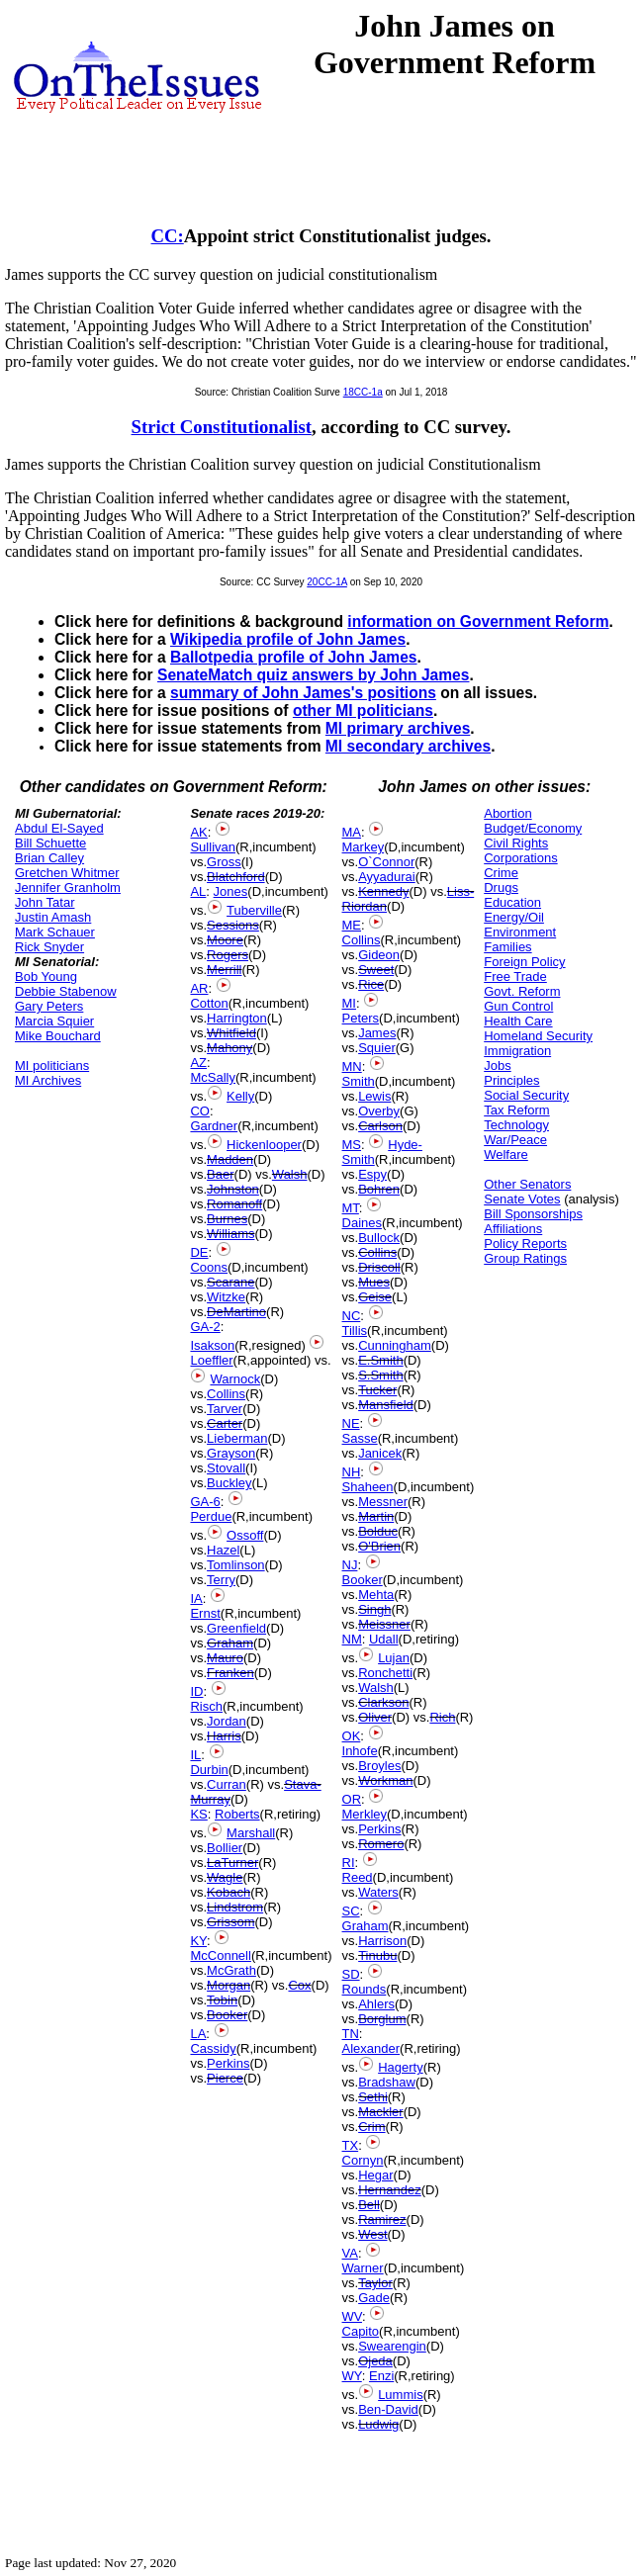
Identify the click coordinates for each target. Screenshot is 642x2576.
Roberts (237, 1814)
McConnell (220, 1955)
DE (199, 1252)
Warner (363, 2268)
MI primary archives (397, 728)
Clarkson (383, 1702)
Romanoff (234, 1204)
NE (351, 1423)
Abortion (507, 813)
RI (348, 1862)
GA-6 (205, 1501)
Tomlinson (236, 1564)
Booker (227, 2014)
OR (352, 1799)
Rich (442, 1717)
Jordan (226, 1721)
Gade (374, 2297)
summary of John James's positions (303, 692)
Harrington (237, 1018)
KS (198, 1814)
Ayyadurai (386, 876)
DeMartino (236, 1311)
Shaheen (368, 1486)
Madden (230, 1159)
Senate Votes (522, 1199)
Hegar (375, 2175)
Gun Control (518, 1006)
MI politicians (52, 1065)
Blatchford (236, 876)
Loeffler (211, 1360)
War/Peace (515, 1139)
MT (350, 1207)
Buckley (229, 1482)
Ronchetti (385, 1672)
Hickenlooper (264, 1144)
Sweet (376, 969)
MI (349, 1003)
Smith (358, 1081)
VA (350, 2253)
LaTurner (232, 1862)
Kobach (228, 1892)
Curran (226, 1784)
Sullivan (212, 847)
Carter (224, 1423)
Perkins (228, 2063)
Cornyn (363, 2160)
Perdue (210, 1516)
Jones (231, 891)
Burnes (227, 1218)
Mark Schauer (55, 932)
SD (351, 1974)
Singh (374, 1609)
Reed (357, 1877)
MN (352, 1066)
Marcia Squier (54, 1021)
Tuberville (254, 910)
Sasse (360, 1438)
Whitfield (231, 1032)
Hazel (223, 1550)
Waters (378, 1892)
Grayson (231, 1453)
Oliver (375, 1717)
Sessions (233, 925)
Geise (375, 1296)
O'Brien (379, 1546)
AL (198, 891)
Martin (376, 1516)
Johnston (233, 1189)
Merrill (224, 969)
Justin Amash (53, 917)
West (372, 2234)
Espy (372, 1174)
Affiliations (513, 1228)
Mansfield (385, 1404)
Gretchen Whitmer (67, 872)
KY (198, 1940)
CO (200, 1111)
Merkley (365, 1814)
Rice (371, 984)
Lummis (400, 2394)
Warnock (235, 1379)
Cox (299, 1985)
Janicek (380, 1453)
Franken (230, 1672)
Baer (220, 1174)
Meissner (384, 1624)
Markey (363, 847)
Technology (516, 1124)
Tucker (377, 1389)
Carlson (380, 1125)
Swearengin (392, 2346)
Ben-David (388, 2409)
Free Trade (515, 976)
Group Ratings (525, 1258)
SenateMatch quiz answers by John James (313, 674)
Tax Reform (516, 1110)
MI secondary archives (408, 746)
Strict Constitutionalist (222, 426)
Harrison (382, 1940)
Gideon (379, 954)
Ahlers (376, 2004)
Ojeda (375, 2361)
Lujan (394, 1657)
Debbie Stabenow (66, 991)
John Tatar (44, 902)
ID (196, 1691)
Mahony (229, 1047)
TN (350, 2033)
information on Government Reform (477, 621)
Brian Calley (49, 857)
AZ (198, 1062)
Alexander (371, 2048)
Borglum (382, 2018)
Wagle (224, 1877)
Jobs (497, 1065)
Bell (369, 2204)
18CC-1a (363, 392)
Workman (385, 1780)
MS (352, 1144)
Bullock (379, 1237)
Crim (371, 2126)
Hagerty (400, 2067)
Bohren (379, 1189)
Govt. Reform (522, 991)
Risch (206, 1706)
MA (352, 832)
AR (199, 988)
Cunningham (394, 1345)
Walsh (290, 1174)
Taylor (375, 2282)
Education (512, 902)
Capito (361, 2331)
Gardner (213, 1125)
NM (352, 1639)
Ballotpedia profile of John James (293, 657)
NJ (350, 1564)
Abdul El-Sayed (59, 828)
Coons (209, 1267)
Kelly (240, 1096)
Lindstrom (235, 1907)
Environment (520, 932)
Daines (362, 1222)
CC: (167, 235)
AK (198, 832)
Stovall (226, 1468)
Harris (224, 1736)
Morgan (228, 1985)
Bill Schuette (50, 843)
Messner (383, 1501)
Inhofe (360, 1750)
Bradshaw (386, 2082)
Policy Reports (525, 1243)
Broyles (379, 1765)
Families (507, 946)
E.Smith (381, 1360)
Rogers (227, 954)
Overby (379, 1111)
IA (196, 1598)
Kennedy (383, 891)
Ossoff (245, 1535)
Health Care (518, 1021)
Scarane (230, 1282)
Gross (224, 861)
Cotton (209, 1003)
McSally (212, 1077)
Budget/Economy (533, 828)
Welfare (506, 1154)
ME (352, 925)
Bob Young (46, 976)
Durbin (209, 1769)
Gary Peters (49, 1006)
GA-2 (205, 1326)
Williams (230, 1233)
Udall (384, 1639)
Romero (381, 1843)
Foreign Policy (524, 961)
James (377, 1032)
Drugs (501, 887)
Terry (221, 1579)
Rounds (364, 1989)
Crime (501, 872)
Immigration (517, 1050)
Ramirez (382, 2219)
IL (195, 1754)
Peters (361, 1018)
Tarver (224, 1408)
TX (350, 2145)
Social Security (526, 1095)
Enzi (381, 2375)
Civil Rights (516, 843)
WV (352, 2316)
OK (351, 1736)
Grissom (230, 1921)
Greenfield (236, 1628)
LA (198, 2033)
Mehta (376, 1594)
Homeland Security (538, 1035)
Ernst (205, 1613)
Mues (374, 1282)
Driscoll (379, 1267)
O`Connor (386, 861)
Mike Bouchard (58, 1035)
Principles (511, 1080)
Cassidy (212, 2048)
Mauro (225, 1657)
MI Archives (48, 1080)
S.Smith (381, 1375)
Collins (226, 1393)
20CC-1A (327, 582)
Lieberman (237, 1438)
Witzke (226, 1296)
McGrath (231, 1970)
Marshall (251, 1832)
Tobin (222, 2000)
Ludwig (378, 2424)
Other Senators (527, 1184)
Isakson (212, 1345)
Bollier (224, 1847)
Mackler (381, 2111)
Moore (225, 940)
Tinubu (377, 1955)
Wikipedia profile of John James (288, 639)
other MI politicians (363, 710)
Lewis (374, 1096)
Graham (230, 1643)
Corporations (520, 857)
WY (352, 2375)
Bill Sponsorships (533, 1213)
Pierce (225, 2078)
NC (351, 1315)
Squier (377, 1047)
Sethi (373, 2096)
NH (351, 1472)
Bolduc (378, 1531)
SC (351, 1911)
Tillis (355, 1330)
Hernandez (389, 2189)
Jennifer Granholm (68, 887)
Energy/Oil (514, 917)
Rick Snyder (49, 946)
